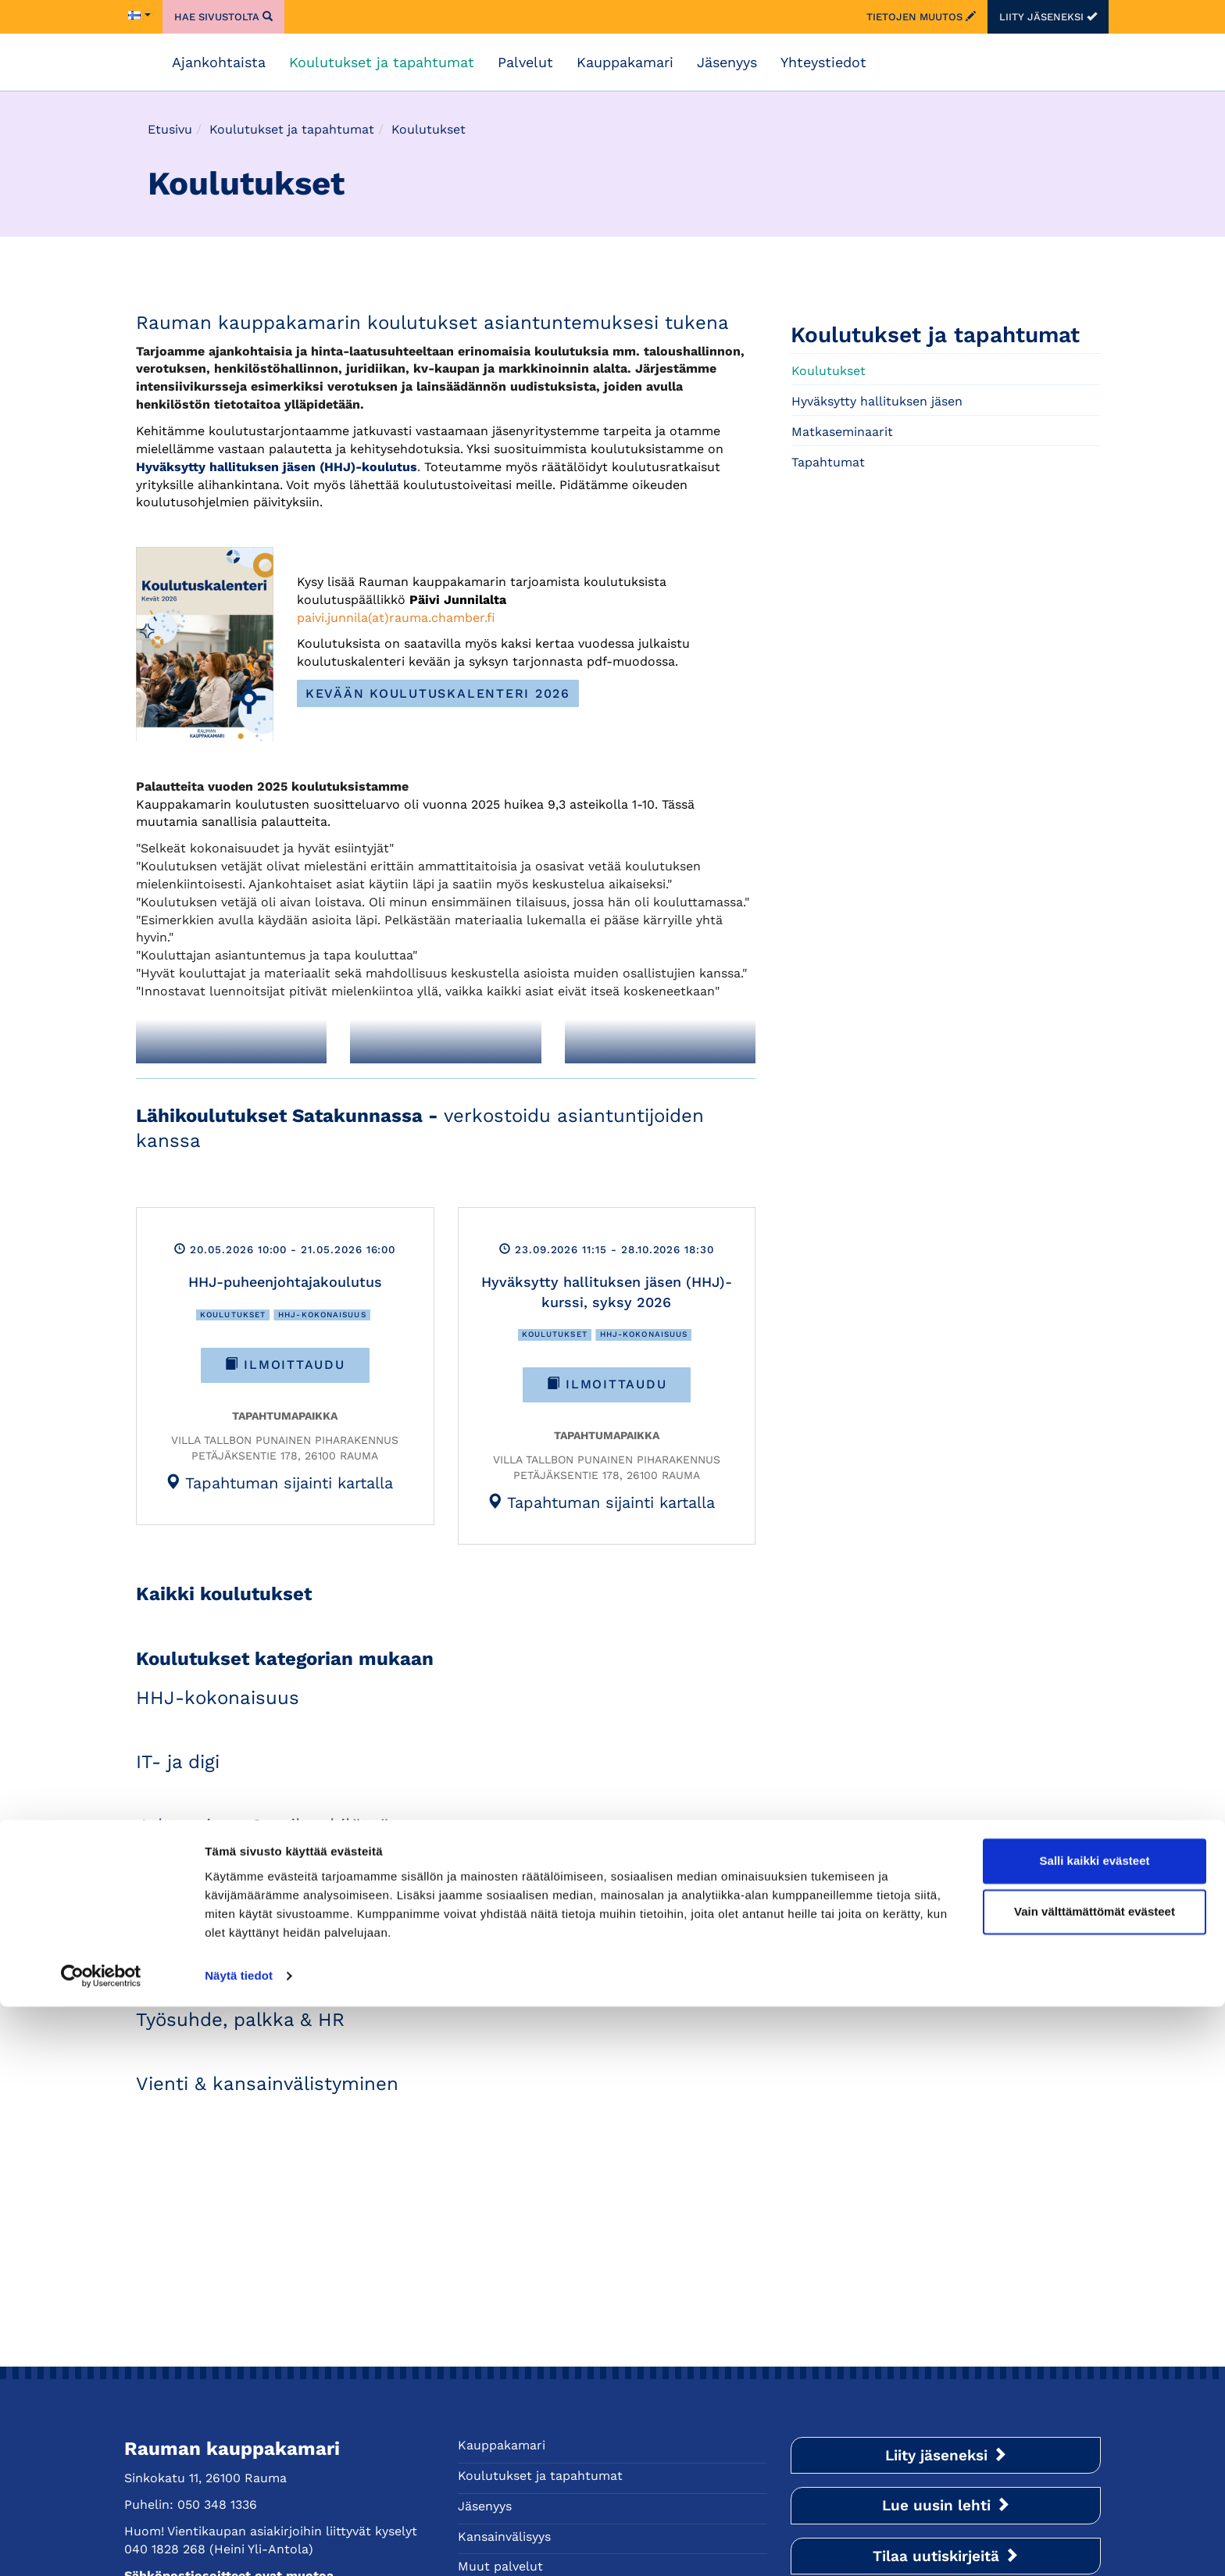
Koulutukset (233, 1314)
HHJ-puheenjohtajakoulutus (285, 1282)
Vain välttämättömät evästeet (1094, 2481)
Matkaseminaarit (842, 431)
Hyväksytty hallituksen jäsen (876, 401)
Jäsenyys (727, 62)
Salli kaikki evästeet (1095, 2430)
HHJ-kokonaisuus (322, 1314)
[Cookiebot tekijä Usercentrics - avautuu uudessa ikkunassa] (101, 2545)
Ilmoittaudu (285, 1364)
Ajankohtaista (219, 62)
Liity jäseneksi (1048, 17)
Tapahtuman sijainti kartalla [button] (279, 1483)
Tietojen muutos (921, 17)
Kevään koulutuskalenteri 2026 (437, 693)
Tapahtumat (828, 462)
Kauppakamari (625, 62)
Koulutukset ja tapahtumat (381, 62)
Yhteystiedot (823, 62)
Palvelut (525, 62)
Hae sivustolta (223, 17)
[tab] (279, 1482)
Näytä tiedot (239, 2545)
